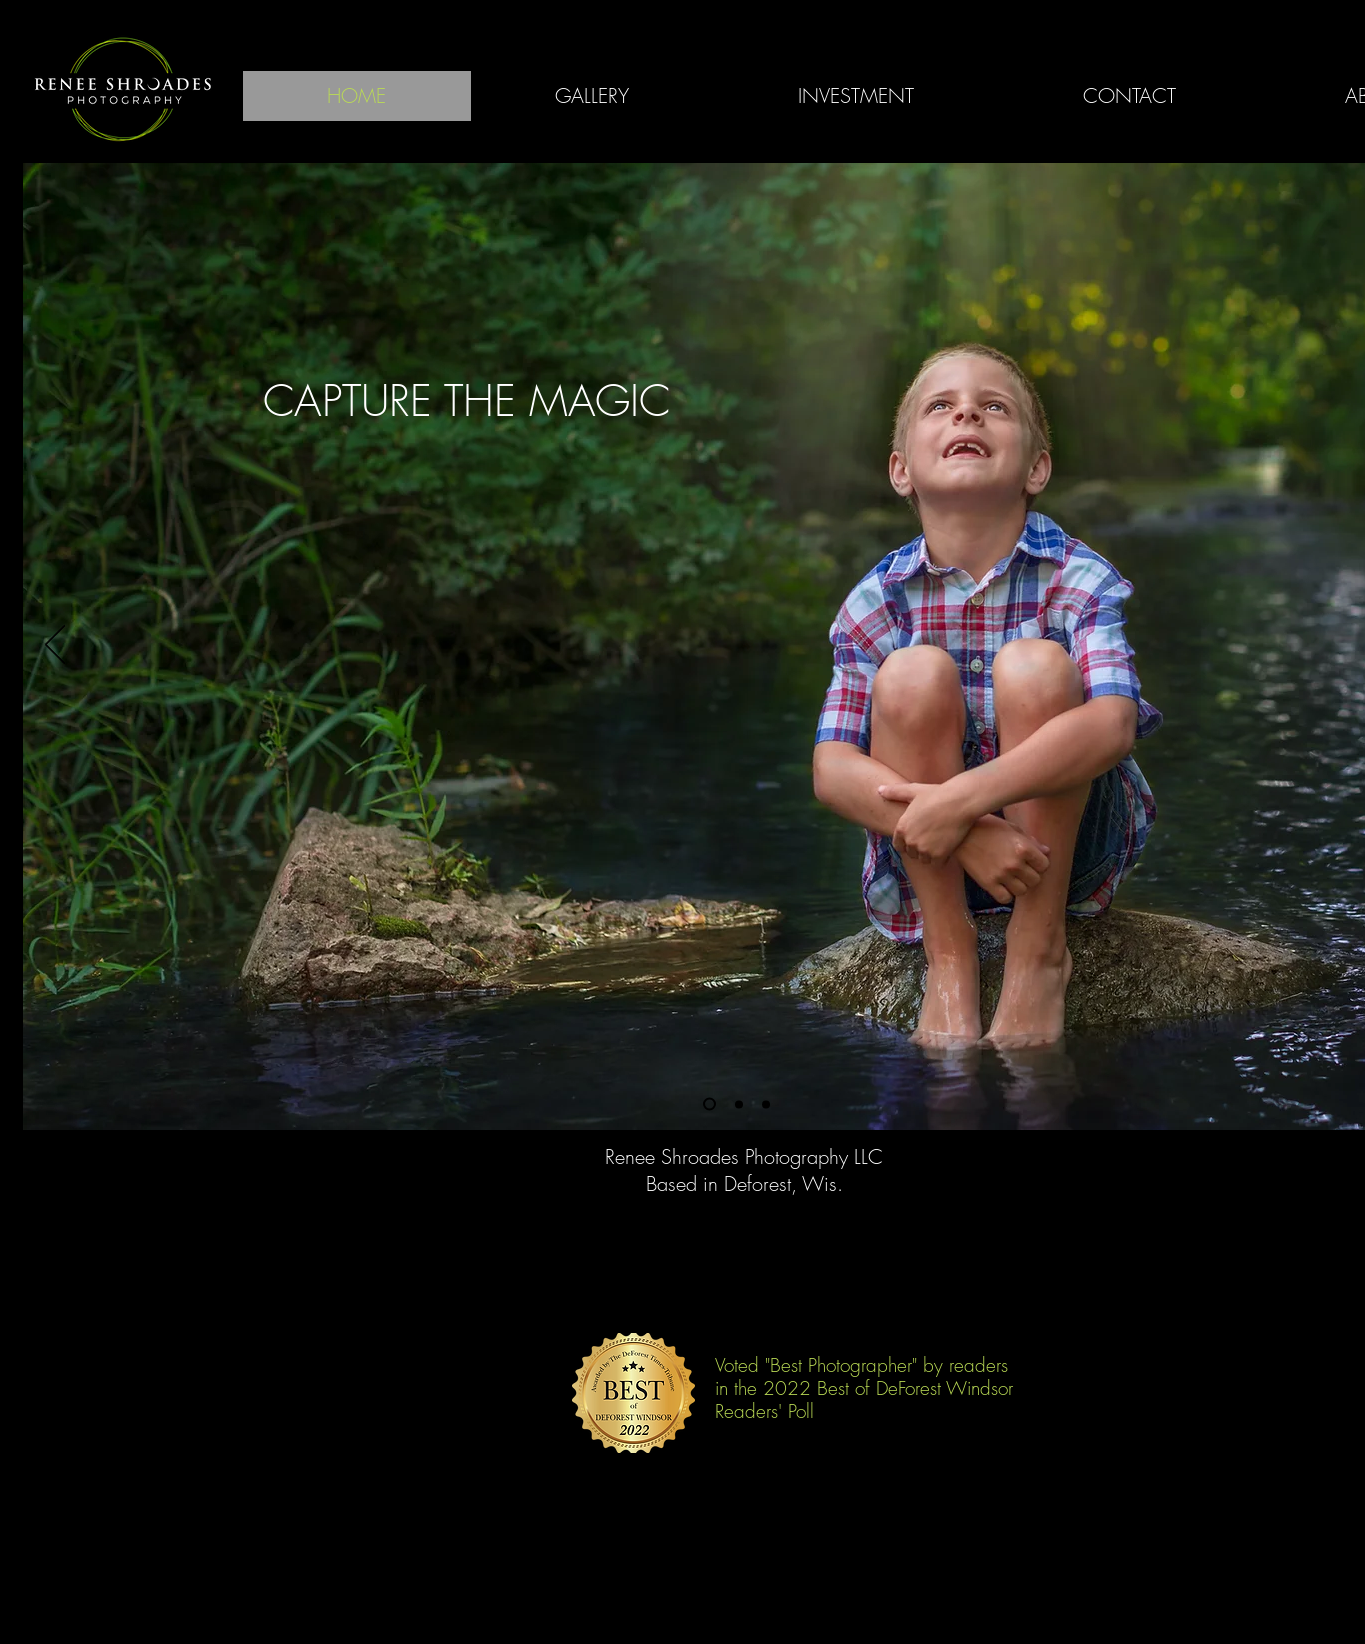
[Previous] (55, 646)
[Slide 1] (709, 1104)
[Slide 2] (739, 1104)
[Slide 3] (766, 1104)
